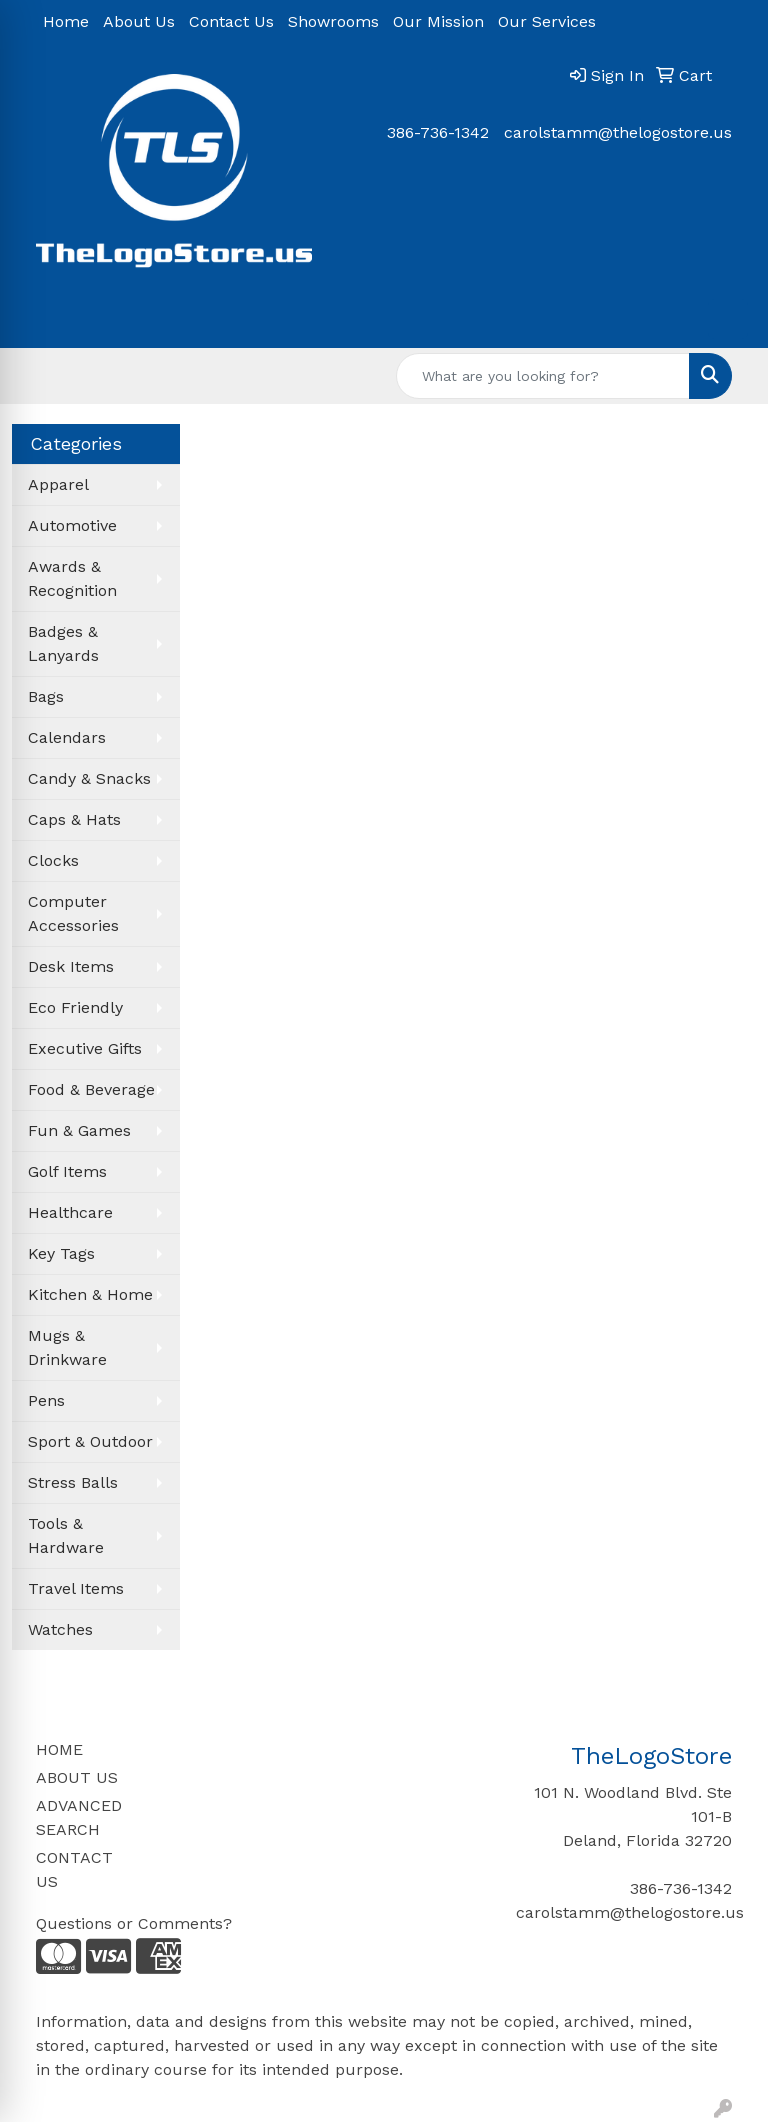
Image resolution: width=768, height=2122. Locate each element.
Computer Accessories (73, 913)
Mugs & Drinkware (67, 1347)
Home (66, 21)
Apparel (58, 484)
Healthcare (70, 1212)
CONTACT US (74, 1869)
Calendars (67, 737)
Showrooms (333, 21)
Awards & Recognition (72, 578)
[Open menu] (728, 319)
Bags (46, 696)
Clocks (53, 860)
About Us (139, 21)
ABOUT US (77, 1777)
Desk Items (71, 966)
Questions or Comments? (134, 1923)
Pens (46, 1400)
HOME (59, 1749)
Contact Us (231, 21)
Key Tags (61, 1253)
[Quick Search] (543, 376)
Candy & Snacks (89, 778)
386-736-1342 (438, 132)
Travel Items (76, 1588)
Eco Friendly (75, 1007)
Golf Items (67, 1171)
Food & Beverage (91, 1089)
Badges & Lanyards (63, 643)
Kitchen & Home (90, 1294)
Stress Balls (73, 1482)
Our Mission (438, 21)
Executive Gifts (85, 1048)
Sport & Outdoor (90, 1441)
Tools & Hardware (66, 1535)
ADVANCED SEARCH (79, 1817)
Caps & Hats (74, 819)
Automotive (72, 525)
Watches (60, 1629)
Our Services (547, 21)
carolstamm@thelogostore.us (618, 132)
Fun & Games (79, 1130)
